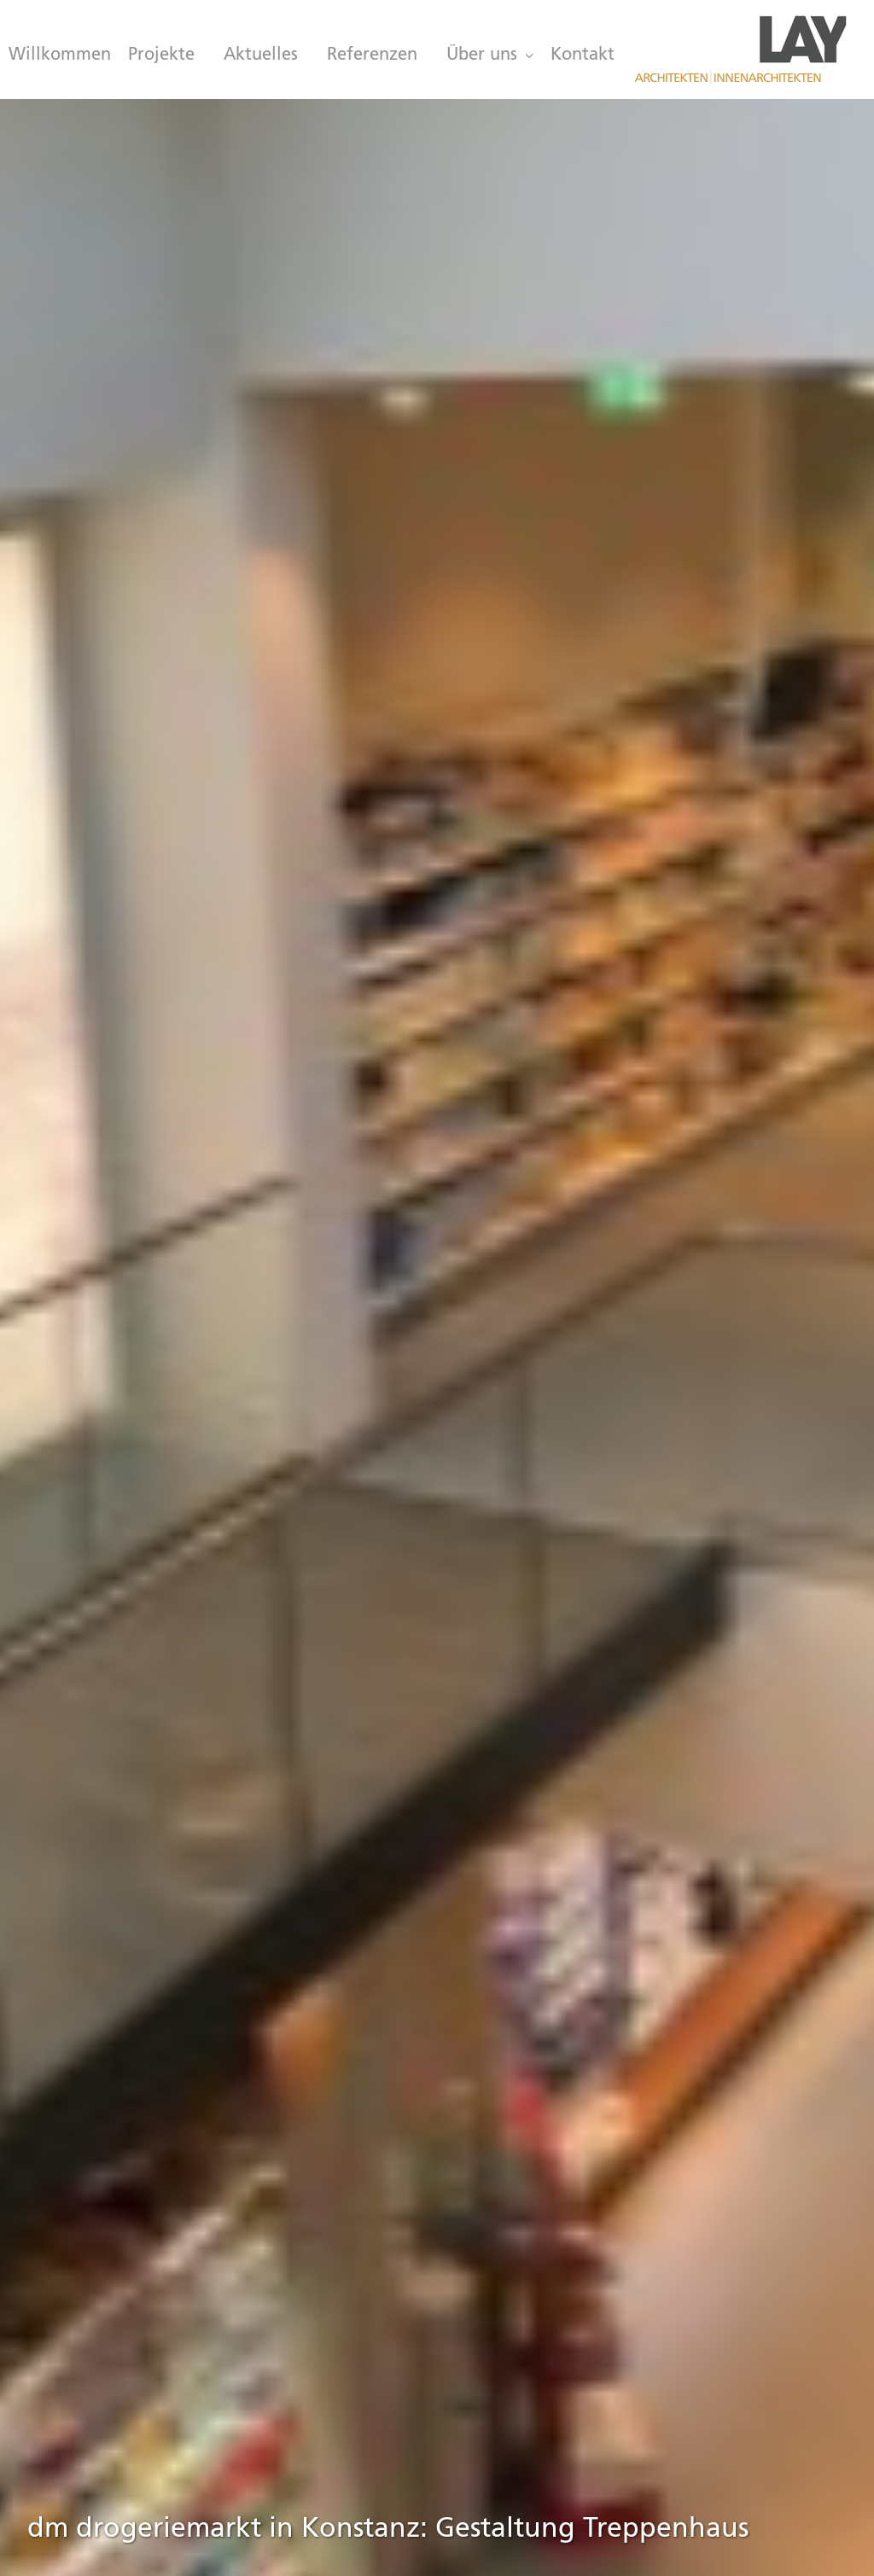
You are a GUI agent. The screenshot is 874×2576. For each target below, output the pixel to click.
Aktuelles (261, 55)
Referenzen (372, 55)
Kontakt (583, 55)
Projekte (161, 55)
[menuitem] (56, 55)
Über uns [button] (489, 55)
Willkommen (60, 55)
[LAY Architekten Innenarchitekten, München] (740, 49)
